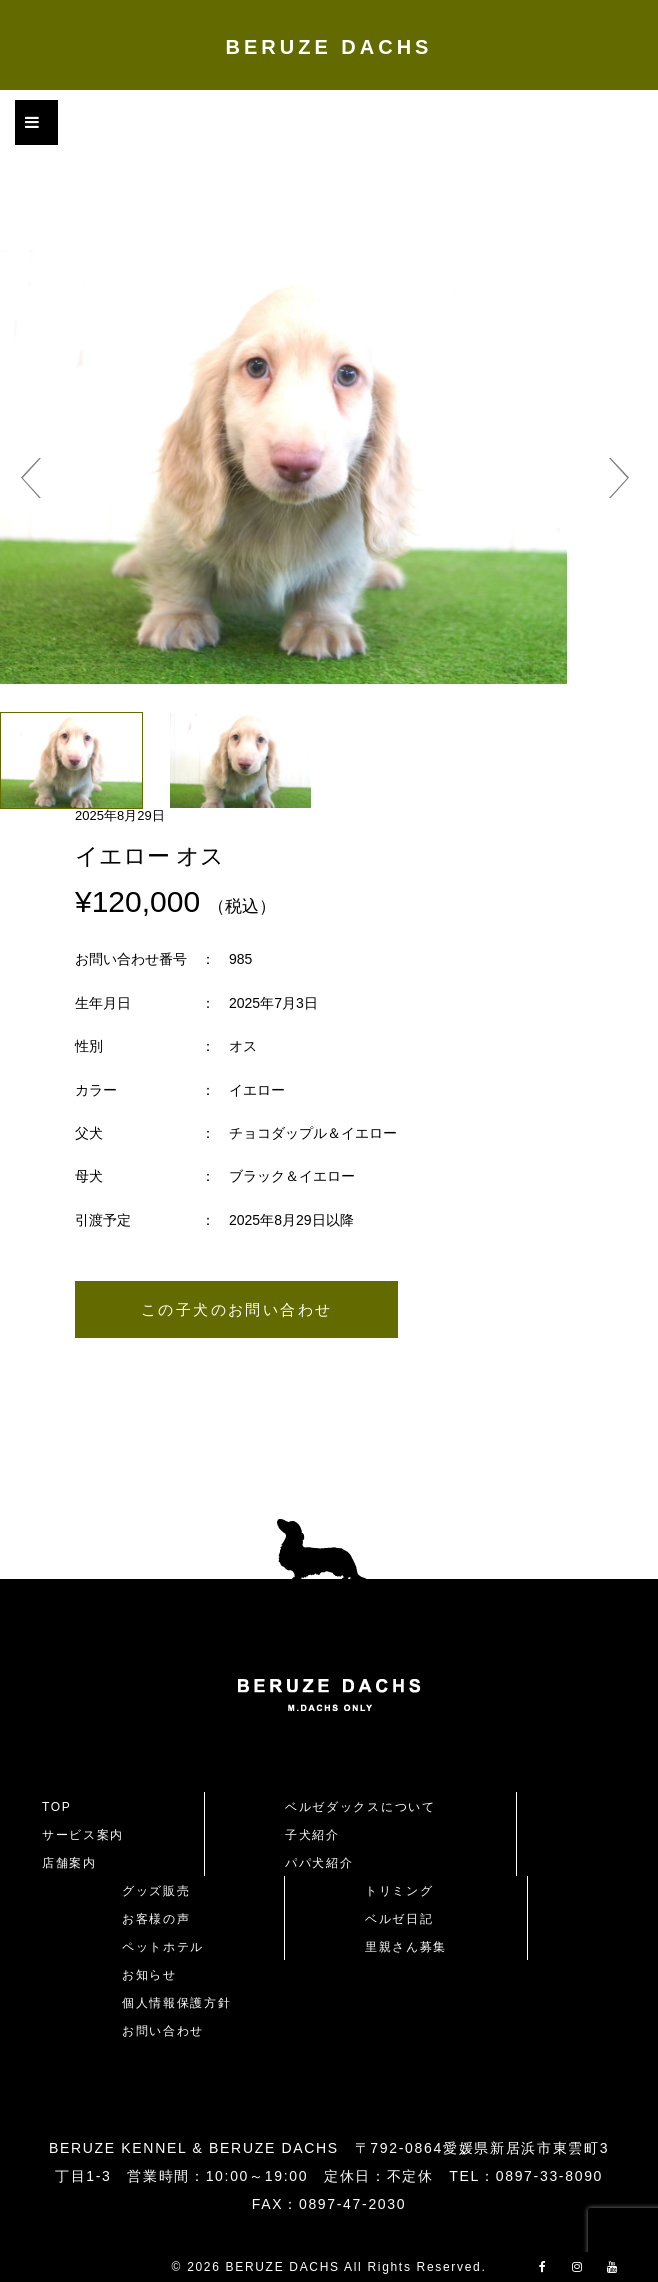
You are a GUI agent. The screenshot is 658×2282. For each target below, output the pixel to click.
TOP (57, 1807)
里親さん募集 (406, 1947)
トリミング (399, 1891)
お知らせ (149, 1975)
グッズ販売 (156, 1891)
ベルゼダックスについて (360, 1807)
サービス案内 (83, 1835)
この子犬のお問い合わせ (236, 1309)
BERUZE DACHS (329, 47)
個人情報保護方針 (176, 2003)
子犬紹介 (312, 1835)
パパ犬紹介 (319, 1863)
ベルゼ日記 (399, 1919)
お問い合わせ (170, 2031)
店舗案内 (69, 1863)
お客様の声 (156, 1919)
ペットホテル (163, 1947)
